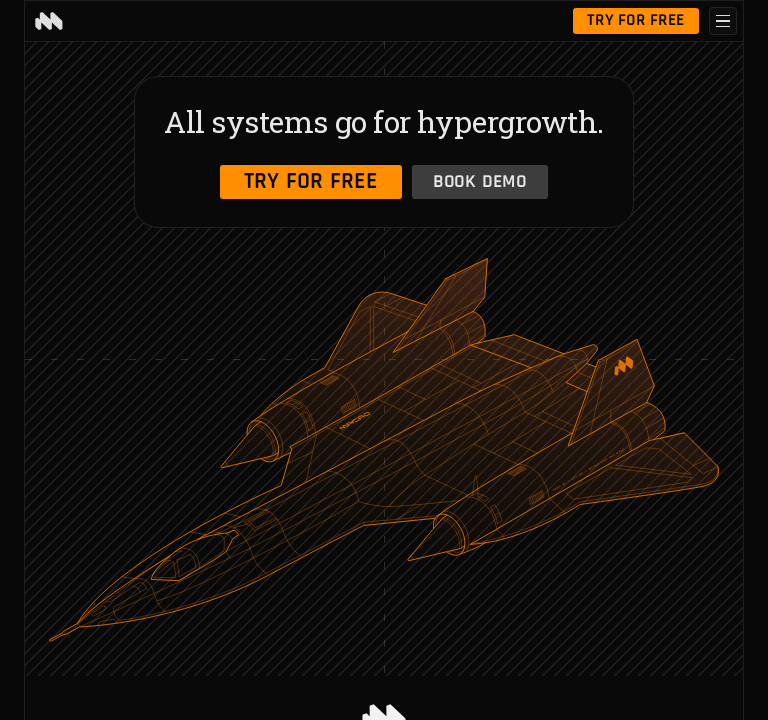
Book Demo (480, 181)
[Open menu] (723, 21)
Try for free (636, 20)
